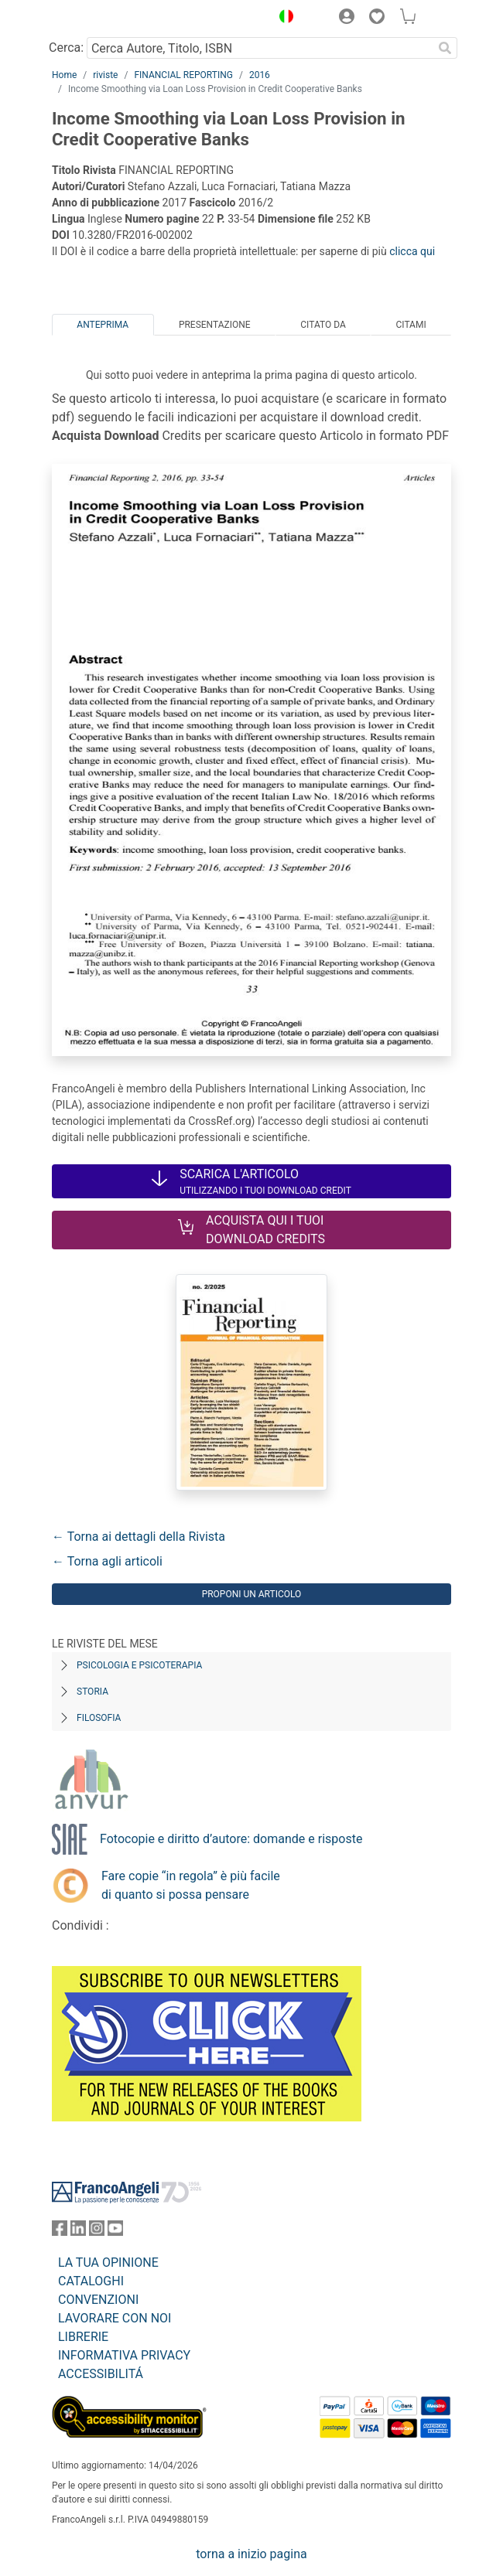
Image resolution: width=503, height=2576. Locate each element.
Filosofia (99, 1717)
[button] (282, 19)
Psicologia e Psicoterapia (139, 1665)
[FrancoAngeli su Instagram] (96, 2231)
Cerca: (66, 47)
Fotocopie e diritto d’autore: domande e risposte (231, 1838)
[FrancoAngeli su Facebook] (59, 2231)
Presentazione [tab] (215, 324)
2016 (259, 75)
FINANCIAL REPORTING (183, 75)
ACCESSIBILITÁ (100, 2373)
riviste (105, 75)
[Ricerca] (445, 48)
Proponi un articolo (252, 1594)
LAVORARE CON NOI (114, 2318)
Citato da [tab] (322, 324)
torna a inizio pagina (251, 2554)
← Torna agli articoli (107, 1561)
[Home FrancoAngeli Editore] (104, 18)
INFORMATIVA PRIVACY (124, 2355)
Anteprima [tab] (102, 324)
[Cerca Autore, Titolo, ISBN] (260, 48)
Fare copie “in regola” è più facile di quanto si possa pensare (190, 1885)
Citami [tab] (410, 324)
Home (64, 75)
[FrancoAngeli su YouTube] (115, 2231)
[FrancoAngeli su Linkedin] (78, 2231)
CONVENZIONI (98, 2299)
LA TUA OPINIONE (108, 2262)
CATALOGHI (91, 2281)
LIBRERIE (83, 2336)
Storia (92, 1691)
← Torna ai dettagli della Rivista (138, 1536)
